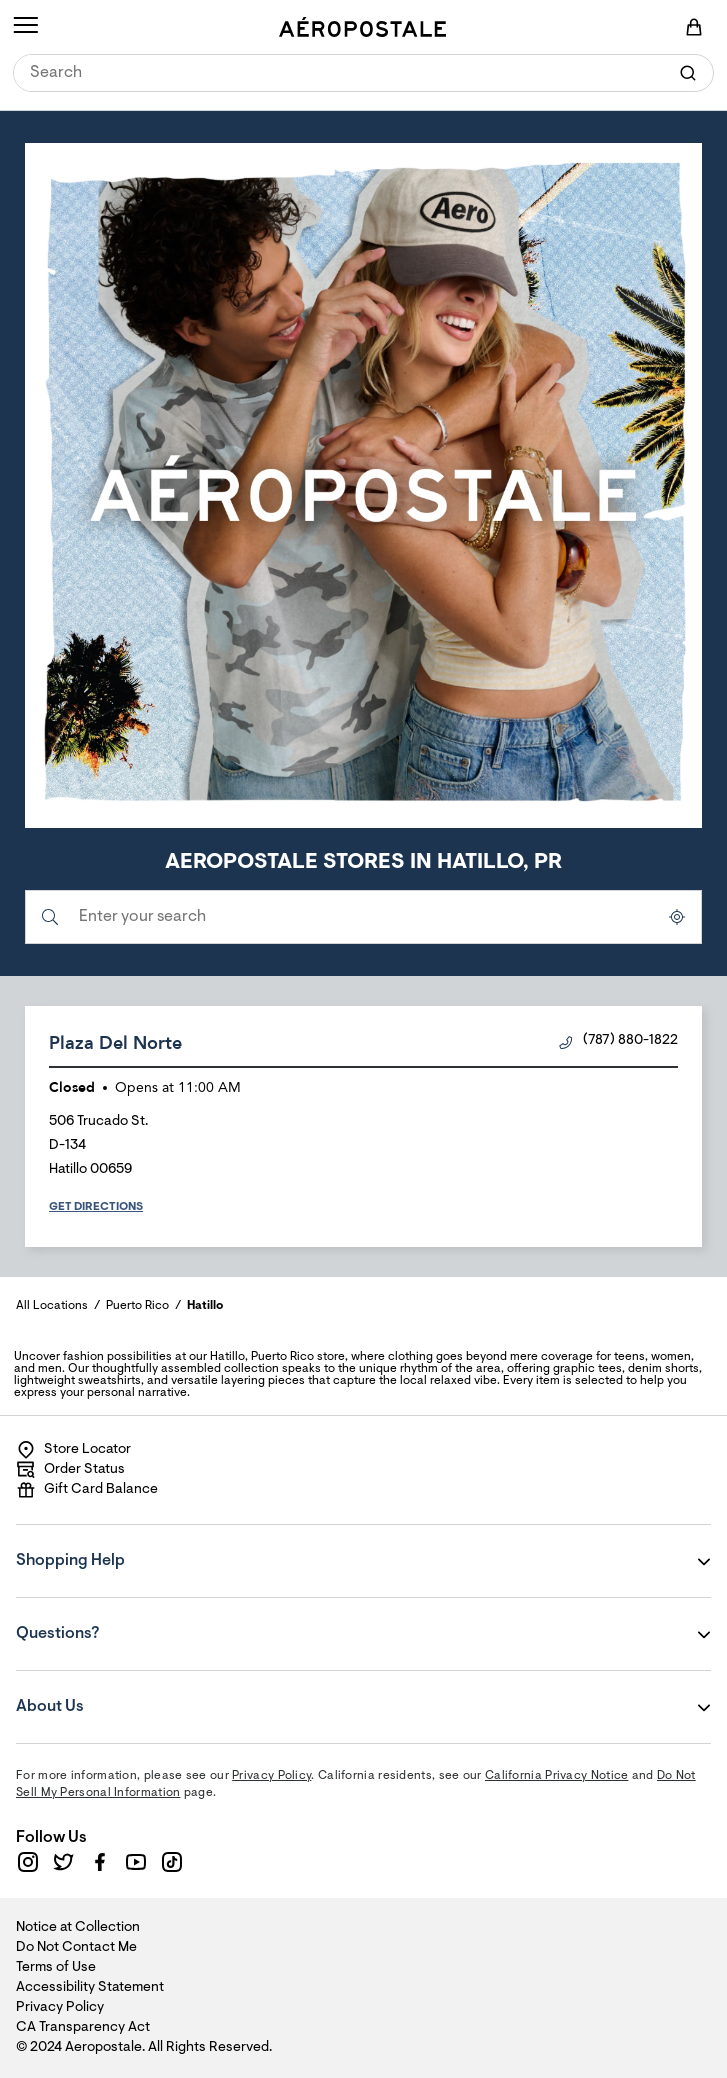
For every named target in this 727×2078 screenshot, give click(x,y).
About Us (137, 1693)
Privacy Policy (271, 1776)
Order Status (70, 1470)
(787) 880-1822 (618, 1041)
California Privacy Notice (557, 1776)
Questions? (137, 1620)
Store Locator (73, 1450)
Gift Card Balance (87, 1490)
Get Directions (96, 1207)
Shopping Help (137, 1547)
